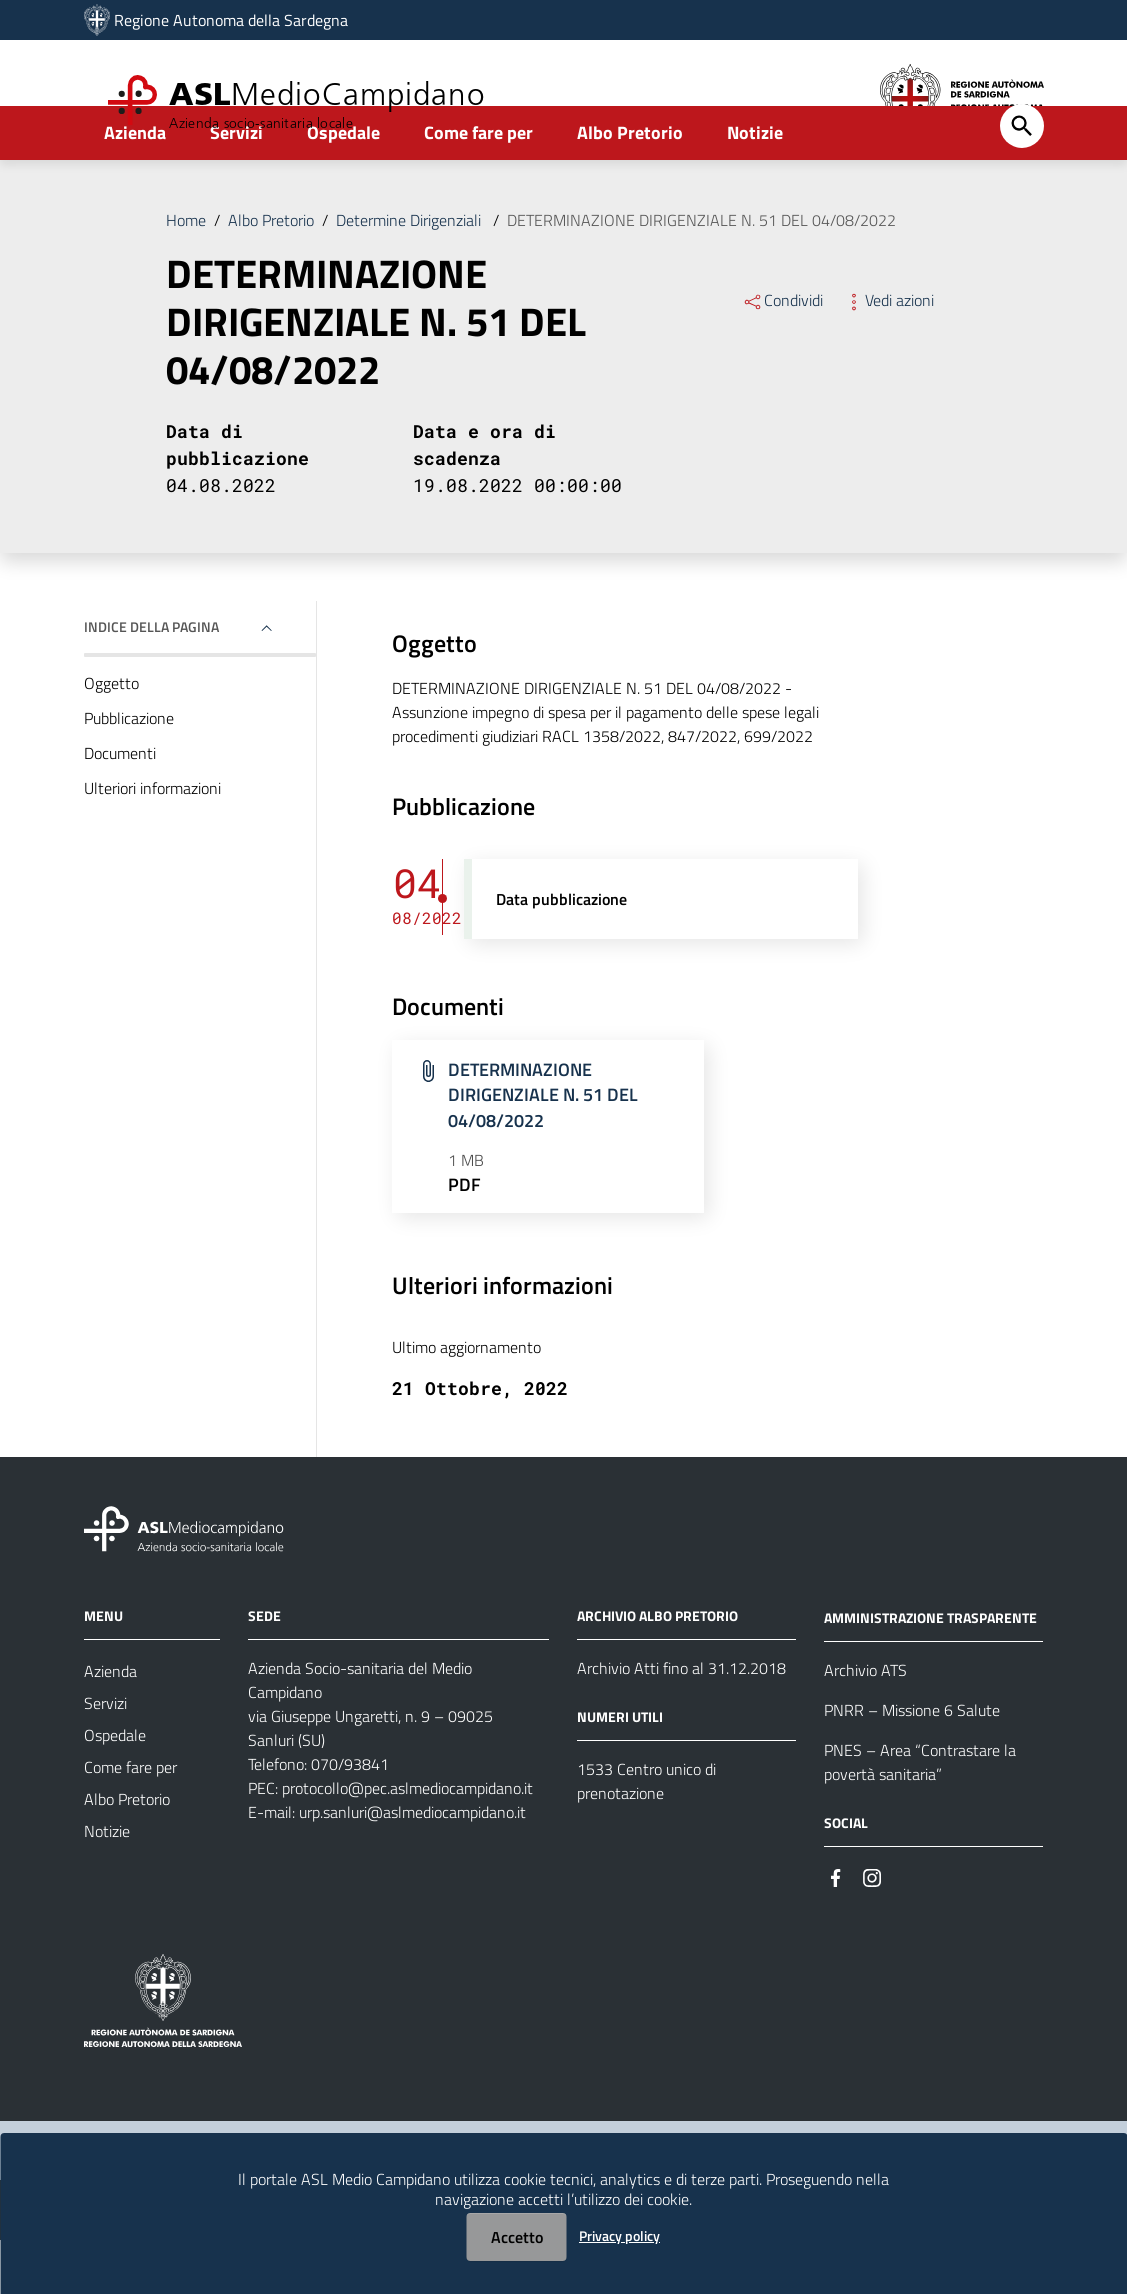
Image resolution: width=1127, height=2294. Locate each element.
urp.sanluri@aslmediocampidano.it (412, 1866)
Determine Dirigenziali (410, 274)
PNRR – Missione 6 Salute (912, 1764)
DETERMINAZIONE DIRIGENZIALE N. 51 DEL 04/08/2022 (701, 274)
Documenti (120, 807)
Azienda (135, 186)
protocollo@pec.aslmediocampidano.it (407, 1842)
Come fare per (478, 186)
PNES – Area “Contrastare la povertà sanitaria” (920, 1816)
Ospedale (343, 186)
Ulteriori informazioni (152, 842)
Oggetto (111, 737)
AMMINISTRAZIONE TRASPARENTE (930, 1671)
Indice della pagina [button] (151, 680)
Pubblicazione (129, 772)
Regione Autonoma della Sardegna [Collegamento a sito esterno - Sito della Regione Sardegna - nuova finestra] (231, 20)
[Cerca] (1022, 180)
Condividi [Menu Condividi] (782, 354)
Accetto (517, 2237)
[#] (836, 1930)
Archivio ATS (865, 1724)
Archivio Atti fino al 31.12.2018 (681, 1722)
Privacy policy (619, 2235)
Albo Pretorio (630, 186)
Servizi (236, 186)
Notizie (755, 186)
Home (186, 274)
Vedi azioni (888, 354)
